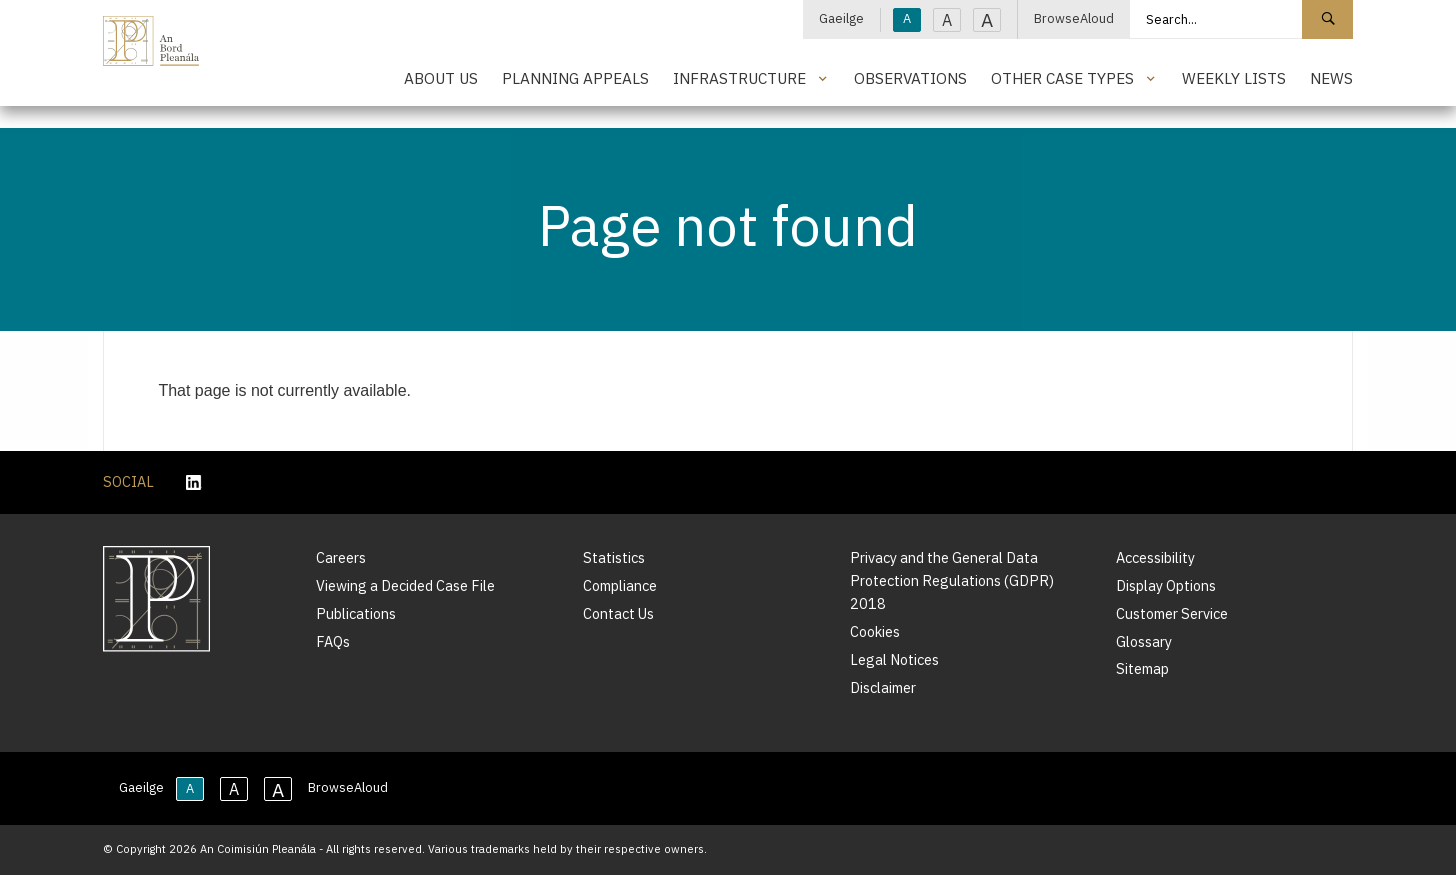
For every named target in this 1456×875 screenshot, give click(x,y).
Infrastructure (739, 78)
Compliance (620, 585)
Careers (341, 557)
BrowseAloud (1074, 18)
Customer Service (1172, 613)
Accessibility (1155, 557)
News (1331, 78)
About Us (441, 78)
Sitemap (1142, 668)
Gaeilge (841, 18)
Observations (910, 78)
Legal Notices (894, 659)
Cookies (875, 631)
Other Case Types (1062, 78)
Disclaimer (883, 687)
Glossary (1144, 641)
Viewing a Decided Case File (405, 585)
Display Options (1166, 585)
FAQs (333, 641)
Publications (356, 613)
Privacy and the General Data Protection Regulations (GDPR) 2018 (952, 580)
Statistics (614, 557)
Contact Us (618, 613)
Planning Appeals (575, 78)
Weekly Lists (1234, 78)
